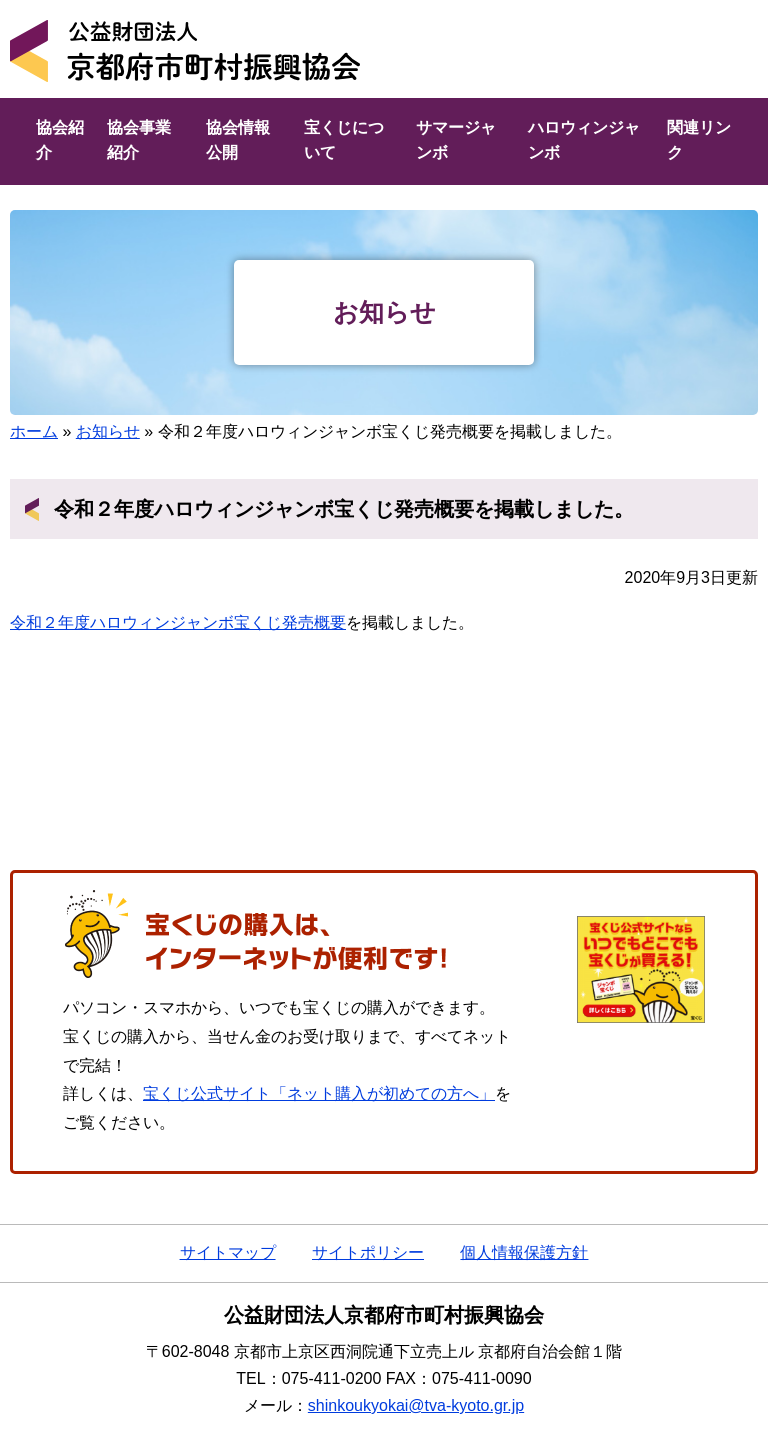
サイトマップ (228, 1252)
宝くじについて (344, 140)
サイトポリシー (368, 1252)
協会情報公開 (238, 140)
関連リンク (699, 140)
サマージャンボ (456, 140)
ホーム (34, 431)
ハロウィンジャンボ (584, 140)
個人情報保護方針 (524, 1252)
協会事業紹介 (139, 140)
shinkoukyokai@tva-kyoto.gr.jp (416, 1405)
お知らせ (108, 431)
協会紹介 (60, 140)
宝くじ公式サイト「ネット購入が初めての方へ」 (319, 1093)
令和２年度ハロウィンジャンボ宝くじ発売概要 (178, 622)
